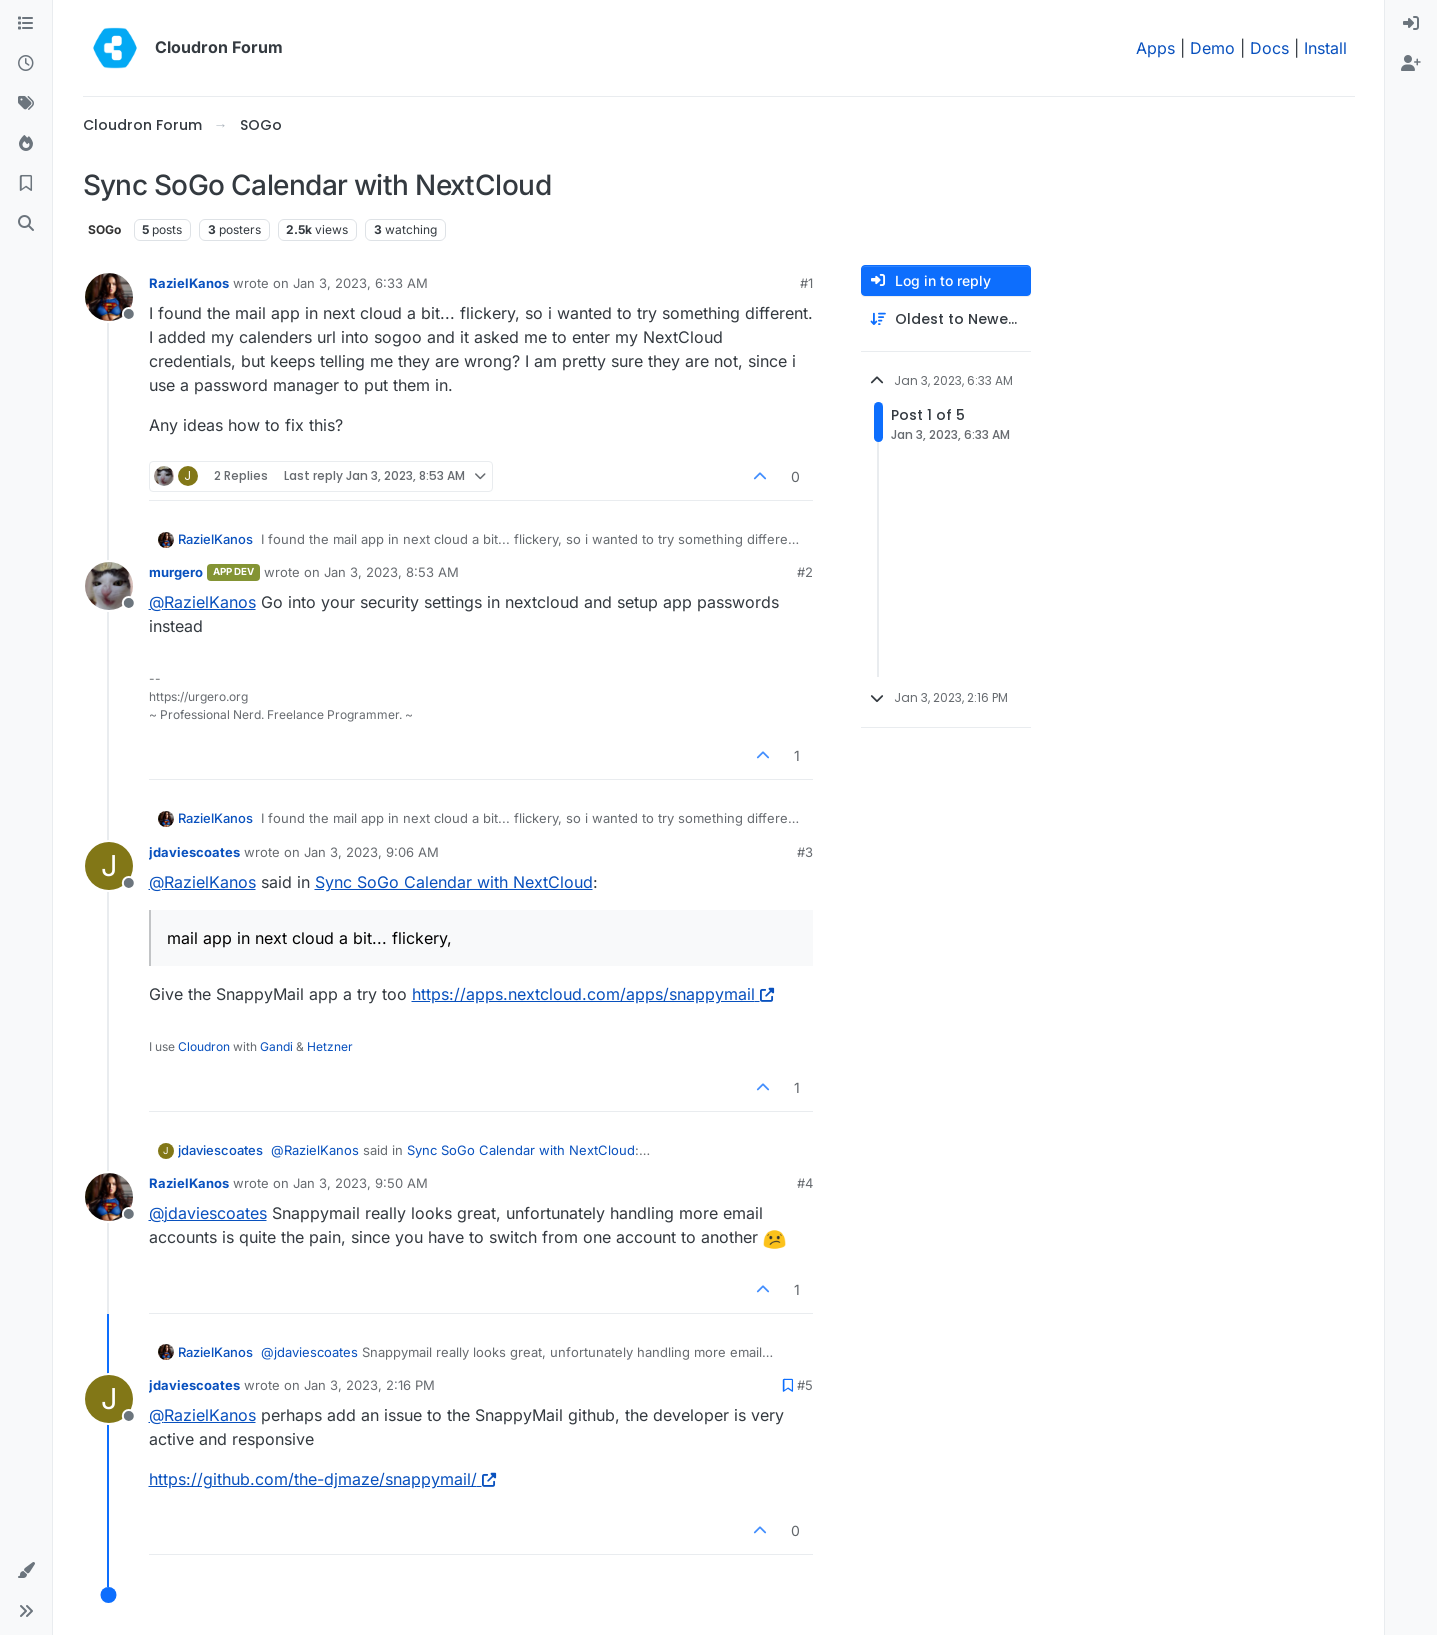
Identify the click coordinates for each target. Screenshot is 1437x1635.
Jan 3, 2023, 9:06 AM (371, 852)
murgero (176, 572)
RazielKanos (189, 283)
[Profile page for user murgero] (109, 586)
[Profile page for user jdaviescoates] (109, 866)
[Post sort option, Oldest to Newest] (946, 319)
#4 (805, 1183)
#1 (806, 283)
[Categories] (26, 24)
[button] (26, 1571)
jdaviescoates (194, 852)
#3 (805, 852)
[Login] (1411, 24)
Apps (1155, 48)
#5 (805, 1385)
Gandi (276, 1046)
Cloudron (204, 1046)
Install (1325, 48)
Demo (1212, 48)
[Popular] (26, 144)
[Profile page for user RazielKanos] (109, 297)
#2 (805, 572)
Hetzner (330, 1046)
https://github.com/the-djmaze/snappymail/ (322, 1479)
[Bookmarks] (26, 184)
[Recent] (26, 64)
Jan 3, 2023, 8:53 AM (391, 572)
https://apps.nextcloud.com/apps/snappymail (593, 994)
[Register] (1411, 64)
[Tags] (26, 104)
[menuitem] (1411, 24)
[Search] (26, 224)
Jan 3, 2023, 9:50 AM (360, 1183)
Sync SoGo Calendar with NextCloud (454, 882)
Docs (1269, 48)
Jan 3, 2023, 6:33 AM (360, 283)
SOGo (104, 229)
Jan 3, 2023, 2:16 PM (369, 1385)
